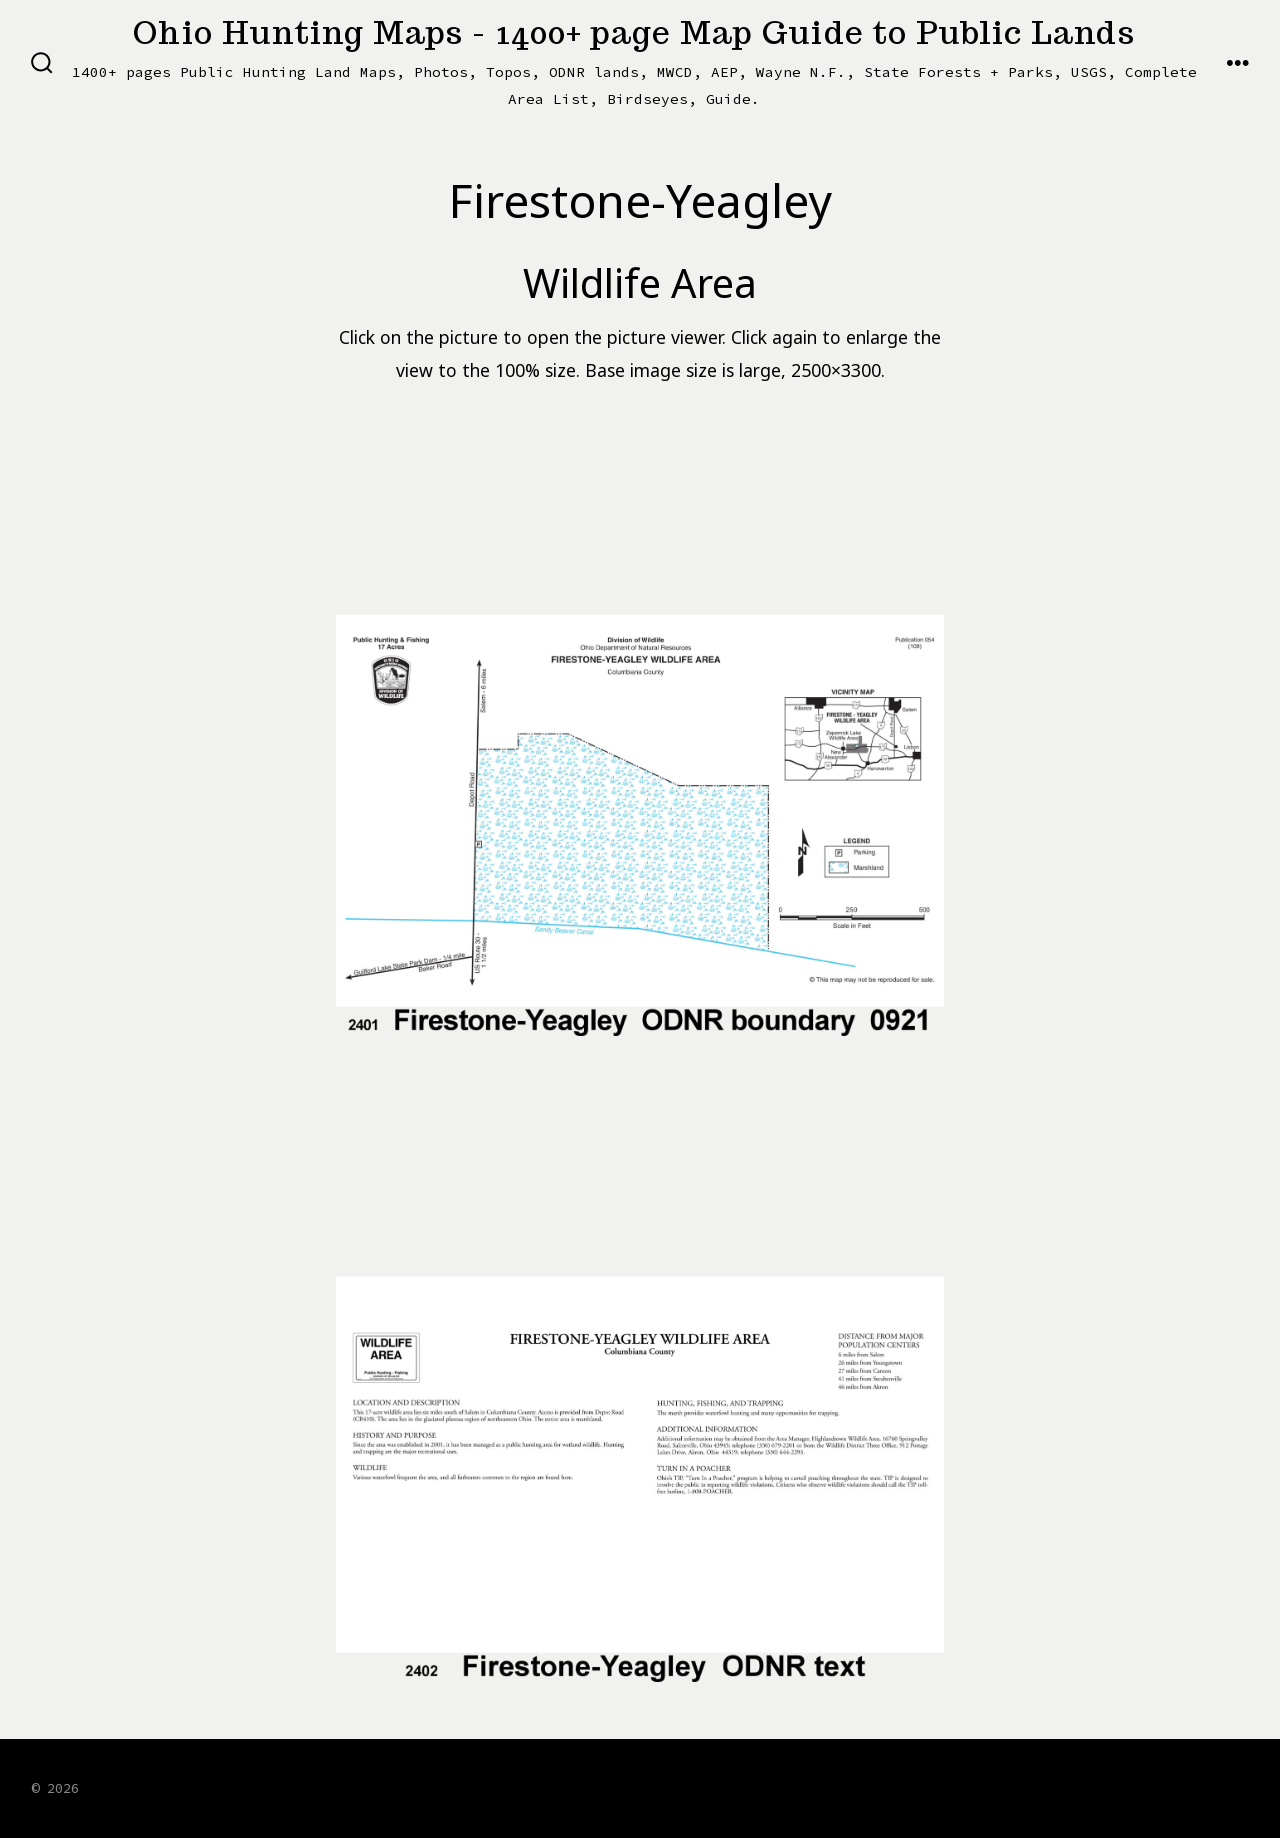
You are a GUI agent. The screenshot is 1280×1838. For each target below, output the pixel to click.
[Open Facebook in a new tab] (1024, 1786)
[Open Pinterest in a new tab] (1229, 1786)
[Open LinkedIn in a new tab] (1180, 1786)
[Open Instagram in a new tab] (1130, 1786)
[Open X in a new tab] (1077, 1786)
